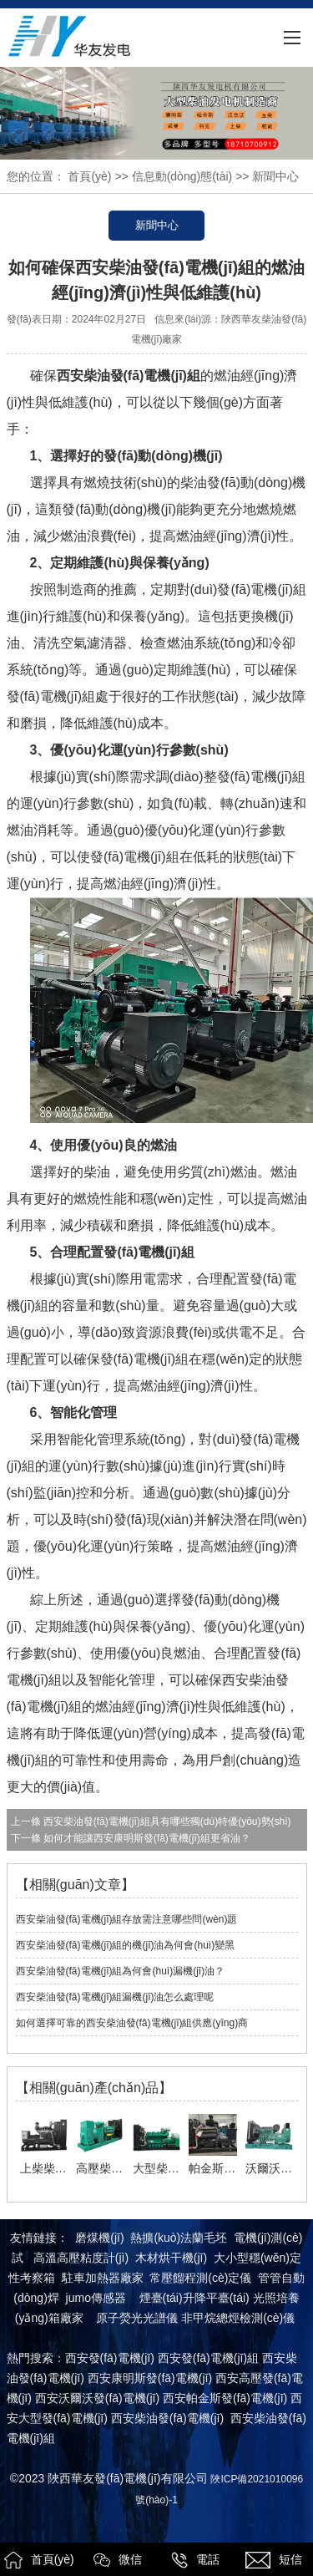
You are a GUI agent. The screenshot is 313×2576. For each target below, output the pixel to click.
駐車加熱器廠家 (103, 2277)
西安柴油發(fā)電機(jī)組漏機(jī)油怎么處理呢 (115, 1997)
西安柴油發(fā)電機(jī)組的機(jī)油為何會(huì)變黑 (125, 1945)
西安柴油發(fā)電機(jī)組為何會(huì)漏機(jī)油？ (120, 1971)
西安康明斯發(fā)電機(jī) (150, 2378)
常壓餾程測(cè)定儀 (200, 2277)
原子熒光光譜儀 (137, 2317)
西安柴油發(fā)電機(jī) (167, 2418)
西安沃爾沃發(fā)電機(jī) (97, 2398)
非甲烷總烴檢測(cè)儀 (238, 2317)
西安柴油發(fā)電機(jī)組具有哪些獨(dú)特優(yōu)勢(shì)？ (166, 1821)
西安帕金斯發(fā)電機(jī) (225, 2398)
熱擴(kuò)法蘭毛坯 (178, 2237)
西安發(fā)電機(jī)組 (208, 2358)
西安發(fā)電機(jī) (109, 2358)
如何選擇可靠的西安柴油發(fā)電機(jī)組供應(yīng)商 (132, 2023)
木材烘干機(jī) (171, 2257)
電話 (195, 2560)
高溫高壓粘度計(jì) (81, 2257)
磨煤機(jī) (99, 2237)
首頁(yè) (89, 176)
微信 (117, 2560)
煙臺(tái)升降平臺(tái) (194, 2297)
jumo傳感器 (96, 2297)
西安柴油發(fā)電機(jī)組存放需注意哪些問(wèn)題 (127, 1919)
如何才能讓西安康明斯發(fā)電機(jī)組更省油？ (145, 1838)
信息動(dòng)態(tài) (182, 176)
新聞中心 (157, 225)
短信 (273, 2560)
